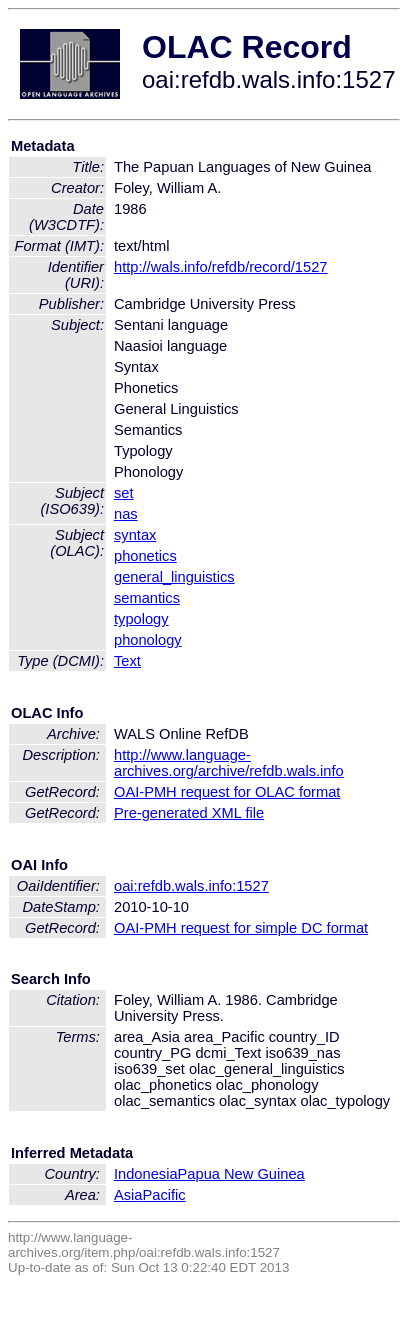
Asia (128, 1195)
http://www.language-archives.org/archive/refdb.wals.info (229, 763)
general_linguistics (174, 577)
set (124, 493)
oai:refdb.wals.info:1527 (191, 886)
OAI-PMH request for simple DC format (241, 928)
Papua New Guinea (241, 1174)
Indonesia (146, 1174)
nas (126, 514)
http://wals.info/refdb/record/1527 (220, 267)
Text (127, 661)
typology (141, 619)
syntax (135, 535)
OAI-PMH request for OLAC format (227, 792)
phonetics (145, 556)
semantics (147, 598)
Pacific (164, 1195)
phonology (148, 640)
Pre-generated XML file (189, 813)
